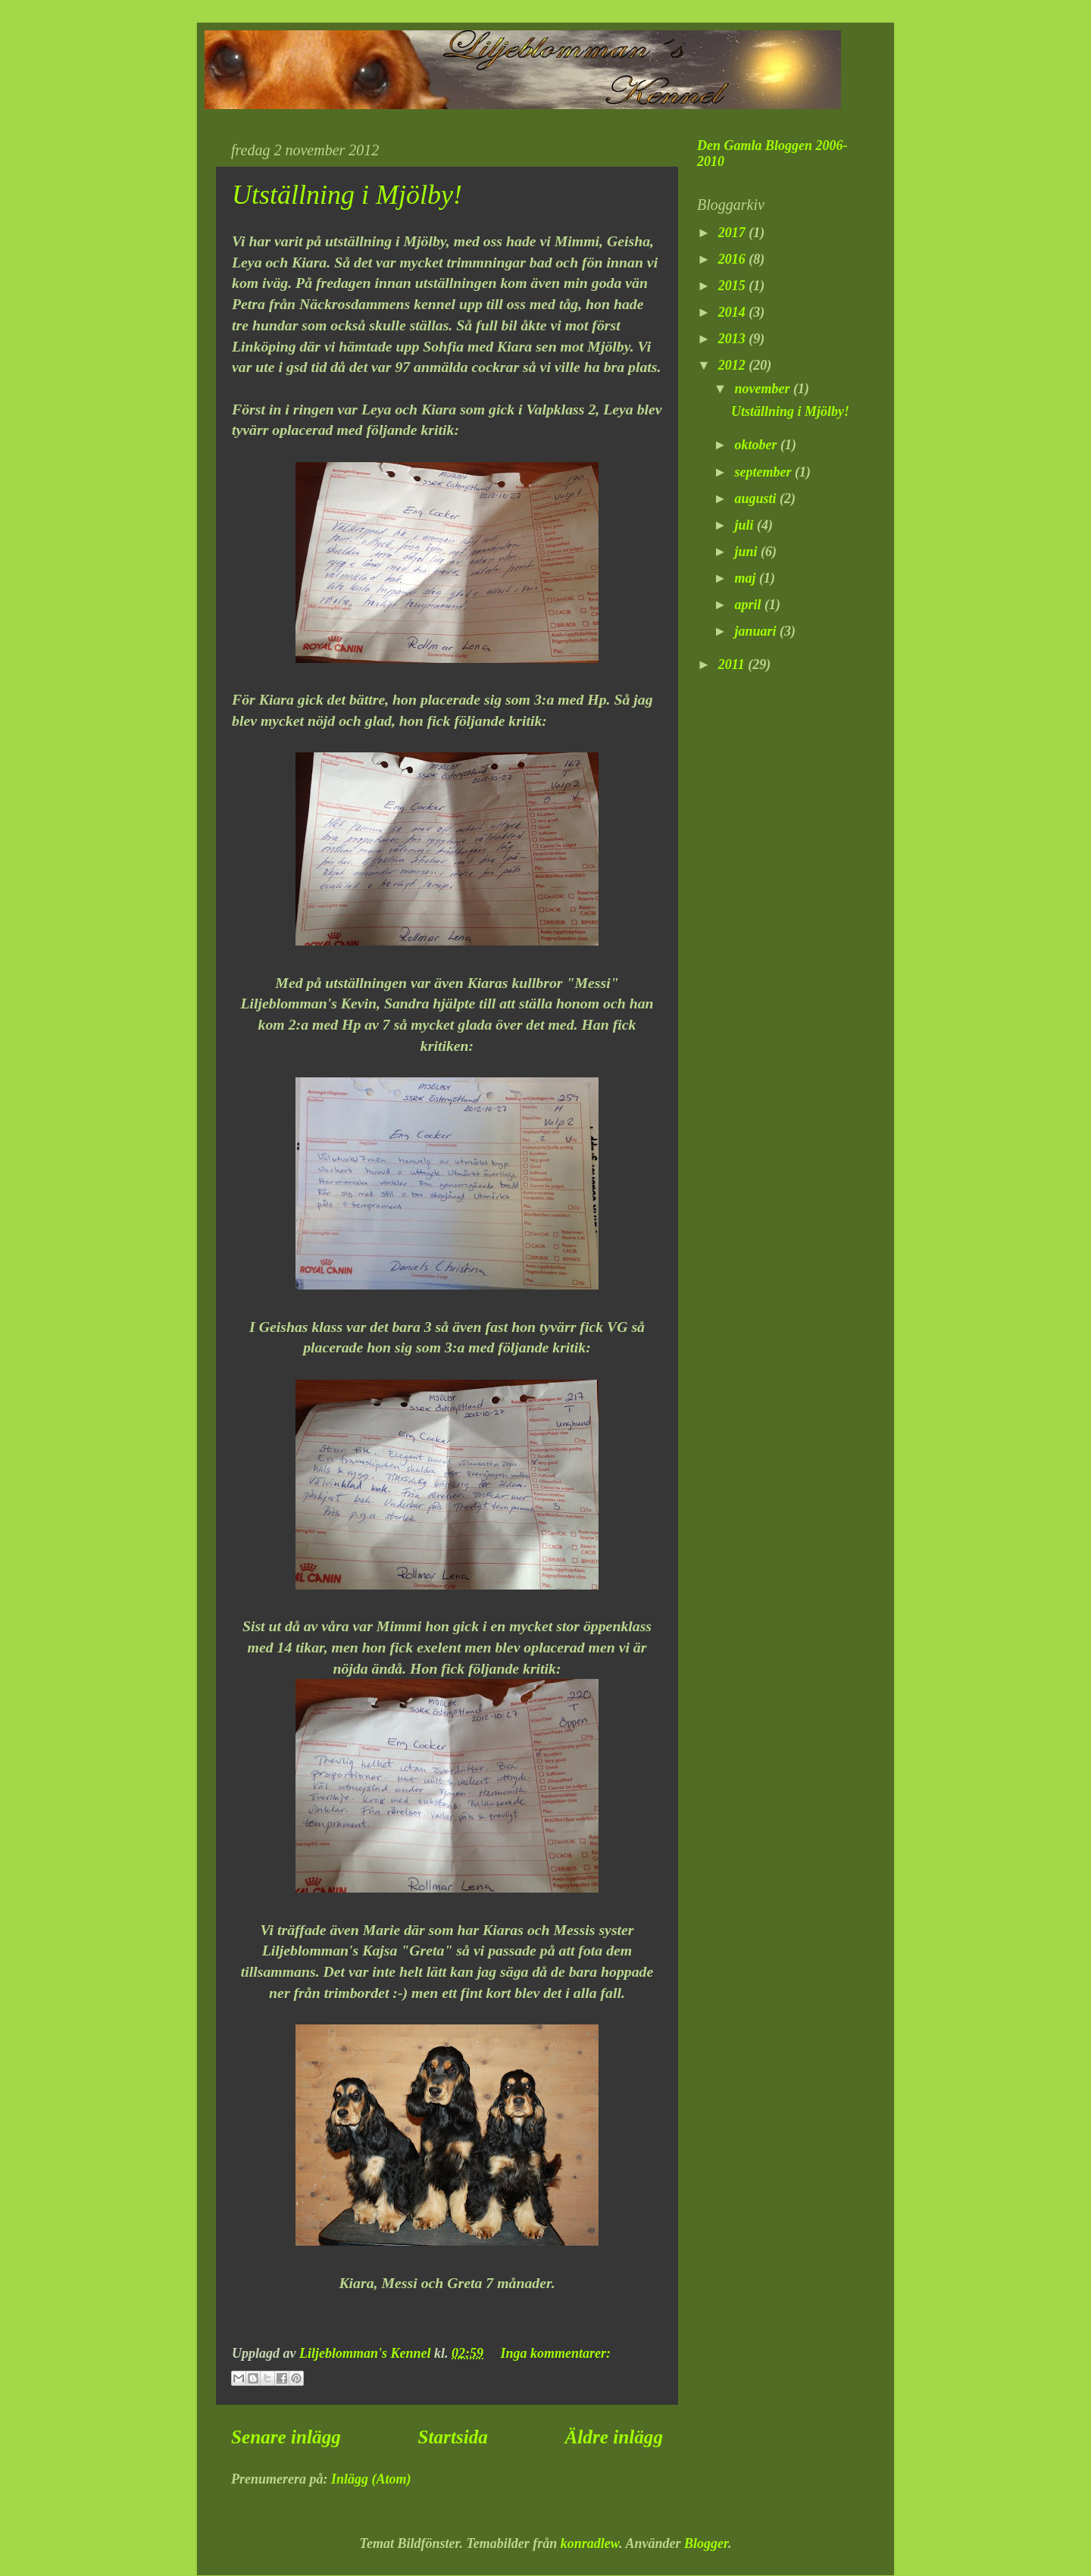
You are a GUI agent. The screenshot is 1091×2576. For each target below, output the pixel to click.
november (763, 388)
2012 (733, 365)
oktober (757, 444)
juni (747, 551)
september (764, 472)
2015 (733, 285)
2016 (733, 259)
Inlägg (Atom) (371, 2479)
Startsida (453, 2437)
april (749, 604)
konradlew (590, 2543)
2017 (733, 232)
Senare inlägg (286, 2437)
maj (746, 578)
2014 (733, 312)
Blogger (706, 2543)
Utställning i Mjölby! (347, 195)
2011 (733, 664)
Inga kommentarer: (556, 2353)
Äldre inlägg (614, 2437)
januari (757, 631)
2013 (733, 338)
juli (745, 525)
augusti (757, 498)
